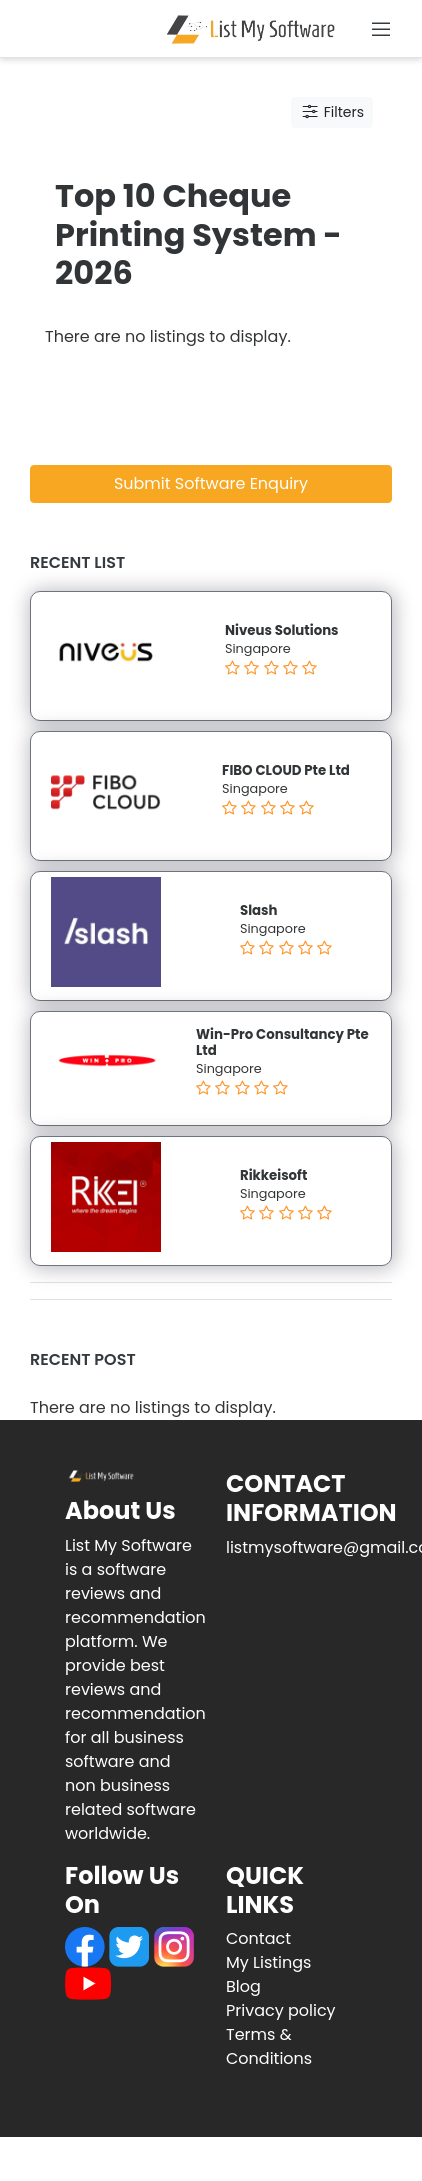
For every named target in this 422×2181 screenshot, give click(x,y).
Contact (258, 1938)
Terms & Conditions (269, 2046)
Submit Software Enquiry (211, 483)
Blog (243, 1986)
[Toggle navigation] (381, 29)
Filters (332, 112)
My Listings (268, 1962)
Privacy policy (281, 2010)
